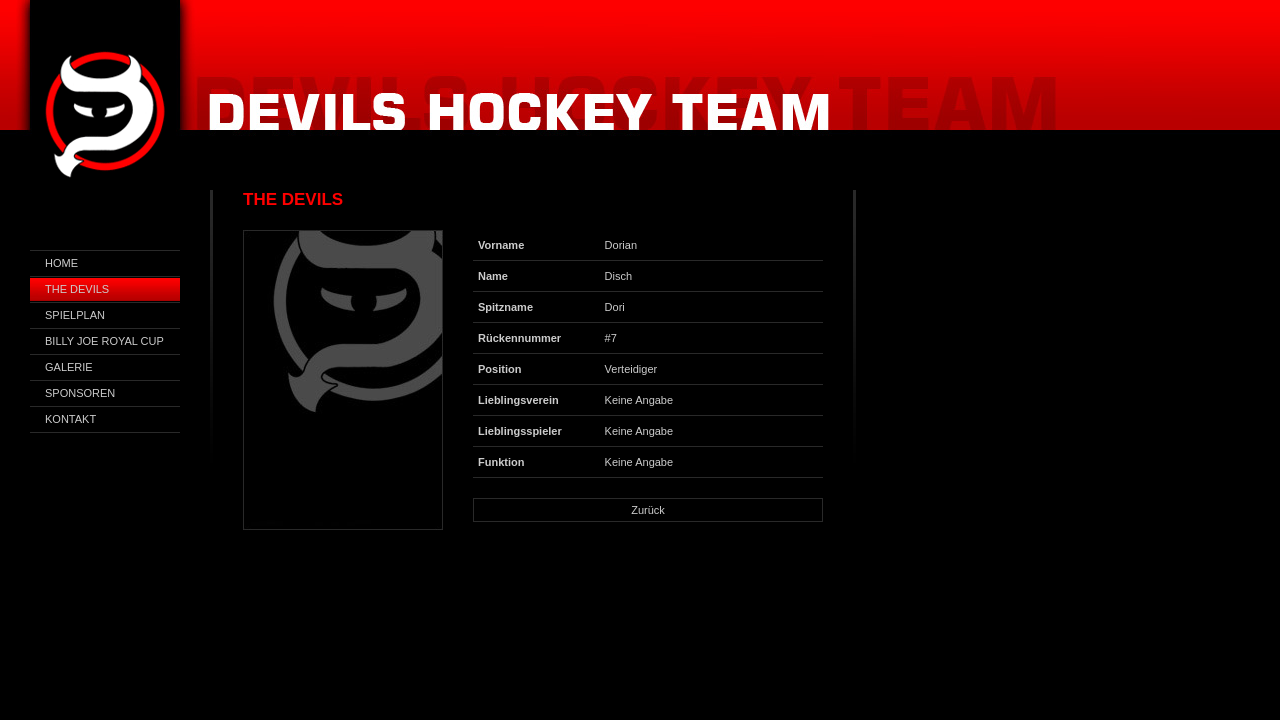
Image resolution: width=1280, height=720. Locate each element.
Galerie (69, 367)
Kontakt (70, 419)
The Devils (77, 289)
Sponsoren (80, 393)
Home (61, 263)
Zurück (648, 510)
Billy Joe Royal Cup (104, 341)
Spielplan (75, 315)
